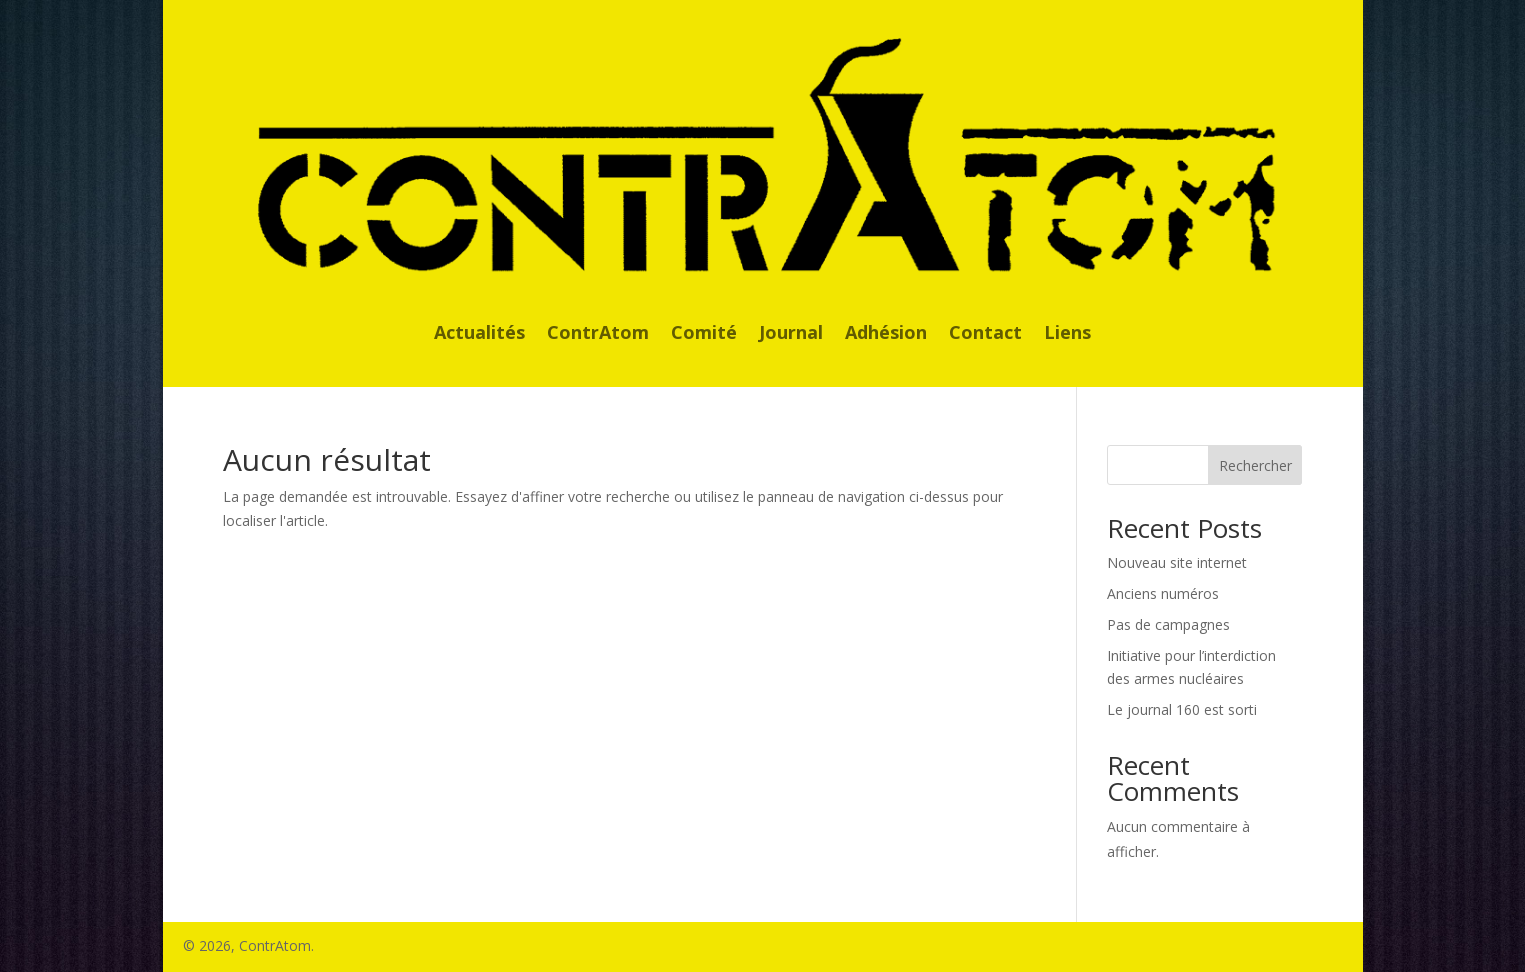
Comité (704, 334)
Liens (1067, 334)
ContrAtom (598, 334)
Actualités (479, 334)
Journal (791, 334)
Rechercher (1255, 465)
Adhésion (886, 334)
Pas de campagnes (1168, 624)
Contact (985, 334)
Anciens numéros (1163, 593)
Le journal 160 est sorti (1182, 709)
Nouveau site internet (1177, 562)
